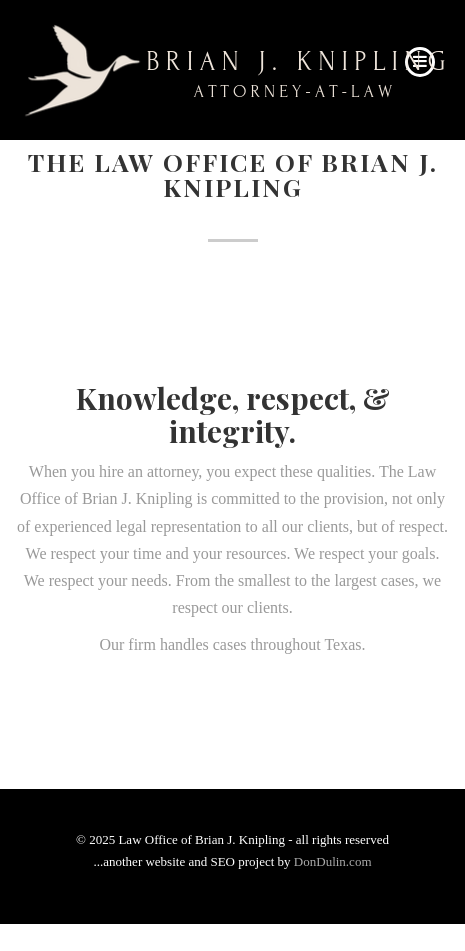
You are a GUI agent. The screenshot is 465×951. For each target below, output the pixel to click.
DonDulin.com (333, 861)
